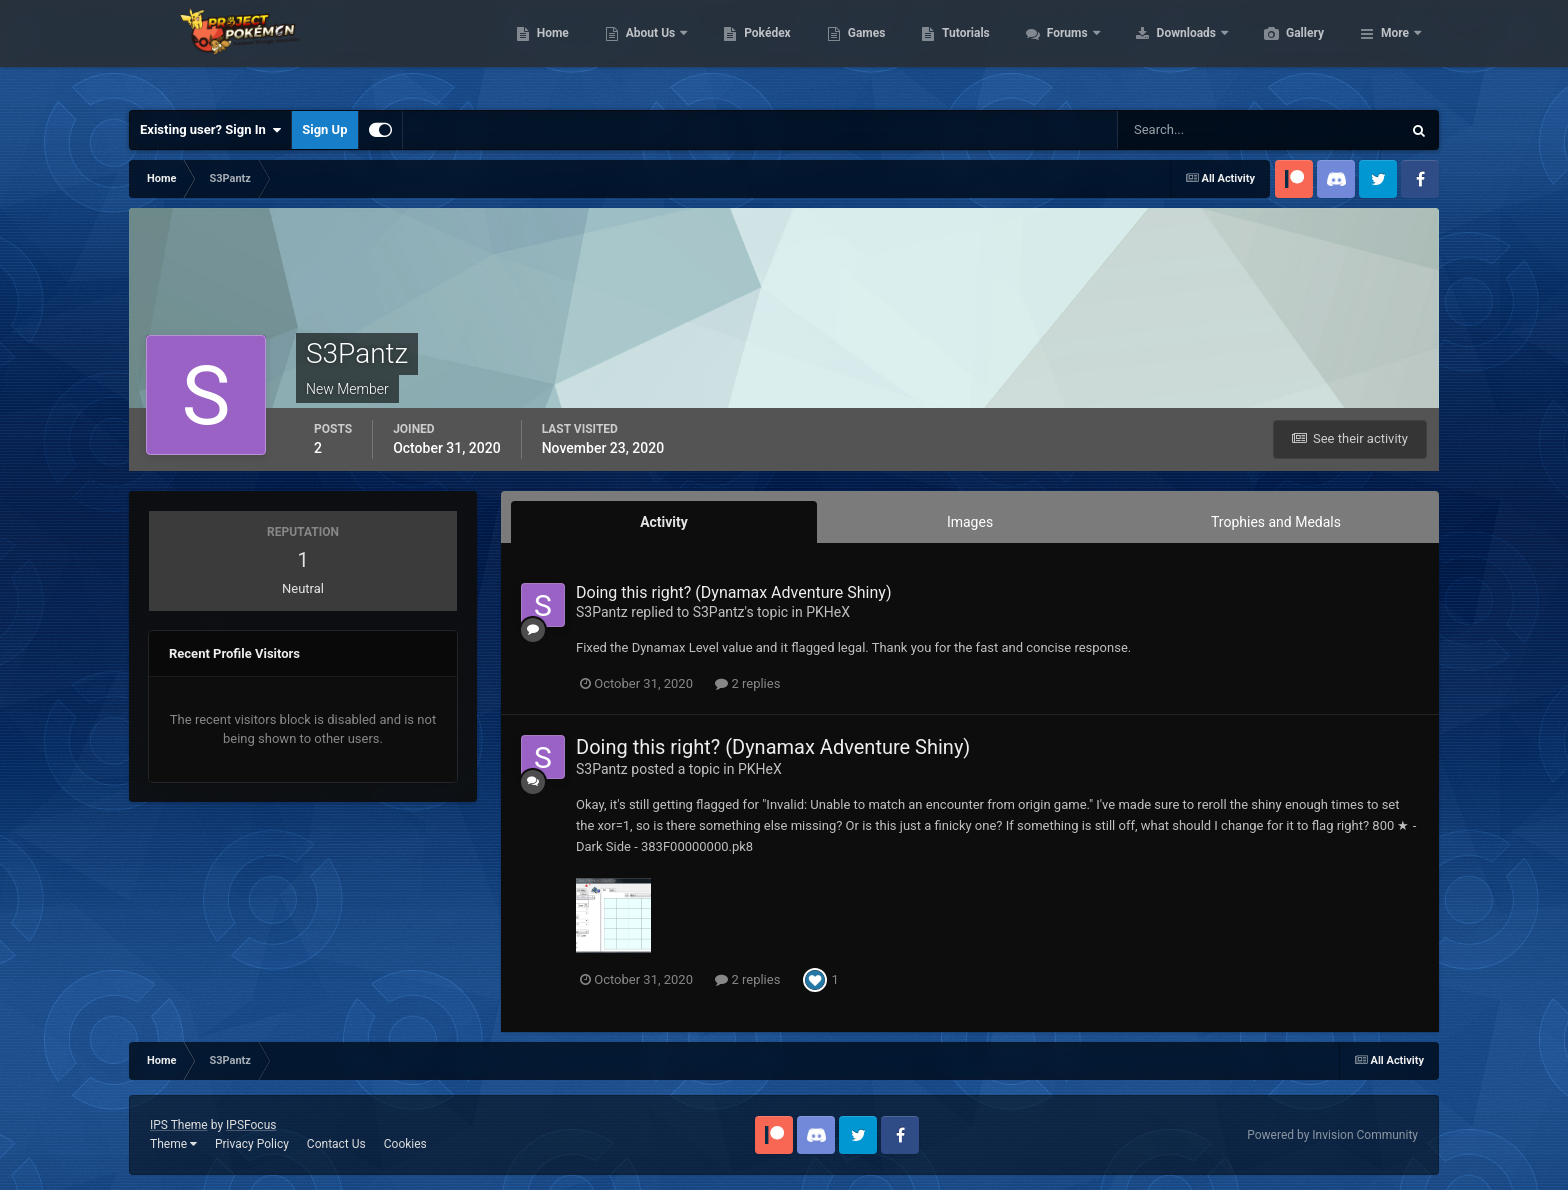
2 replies (747, 683)
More (1395, 50)
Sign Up (324, 129)
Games (961, 50)
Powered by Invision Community (1332, 1135)
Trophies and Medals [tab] (1276, 522)
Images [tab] (970, 522)
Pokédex (862, 50)
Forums (1163, 50)
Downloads (1282, 50)
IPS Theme (179, 1125)
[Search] (1198, 130)
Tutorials (1060, 50)
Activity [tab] (664, 522)
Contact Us (336, 1144)
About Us (746, 50)
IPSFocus (251, 1125)
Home (647, 50)
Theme (173, 1144)
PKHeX (828, 612)
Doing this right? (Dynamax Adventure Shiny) (733, 592)
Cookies (405, 1144)
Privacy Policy (252, 1144)
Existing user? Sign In (210, 130)
